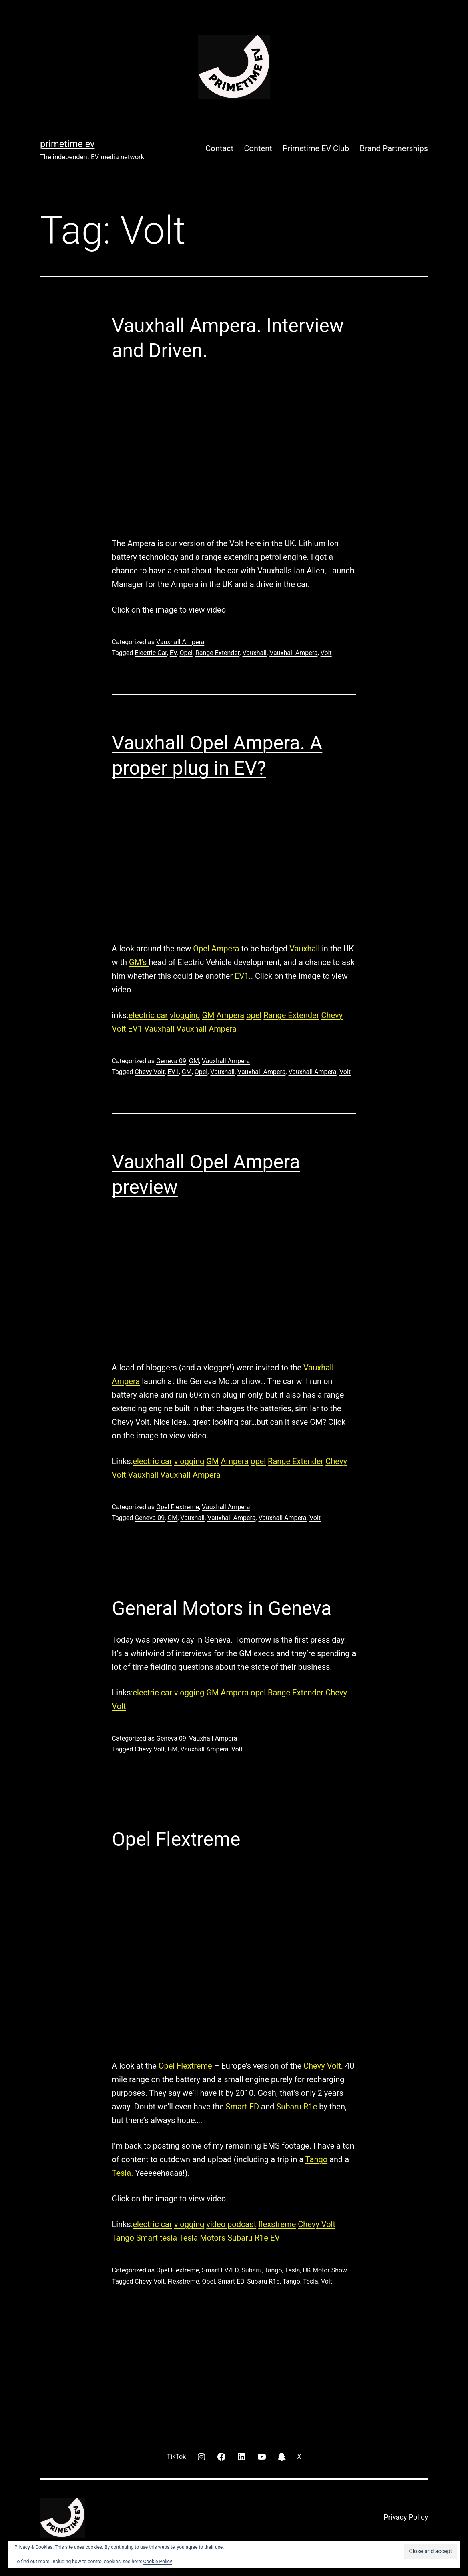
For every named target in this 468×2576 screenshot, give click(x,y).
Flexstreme (183, 2281)
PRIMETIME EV (67, 144)
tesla (168, 2238)
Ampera (231, 1015)
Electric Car (151, 653)
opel (253, 1015)
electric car (148, 1015)
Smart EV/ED (220, 2270)
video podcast (231, 2224)
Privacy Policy (406, 2517)
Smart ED (242, 2106)
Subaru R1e (295, 2106)
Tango (316, 2159)
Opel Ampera (216, 948)
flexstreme (277, 2224)
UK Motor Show (325, 2270)
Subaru (251, 2270)
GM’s (139, 962)
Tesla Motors (202, 2238)
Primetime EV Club (316, 148)
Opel (185, 653)
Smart (148, 2238)
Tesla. (122, 2173)
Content (258, 148)
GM (208, 1015)
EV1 (242, 976)
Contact (219, 148)
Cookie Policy (157, 2561)
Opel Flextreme (177, 1507)
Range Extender (217, 653)
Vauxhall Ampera (180, 642)
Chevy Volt (150, 1072)
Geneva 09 (171, 1061)
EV (173, 653)
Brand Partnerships (394, 148)
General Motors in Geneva (222, 1608)
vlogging (185, 1015)
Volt (326, 653)
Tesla (292, 2270)
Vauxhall (254, 653)
